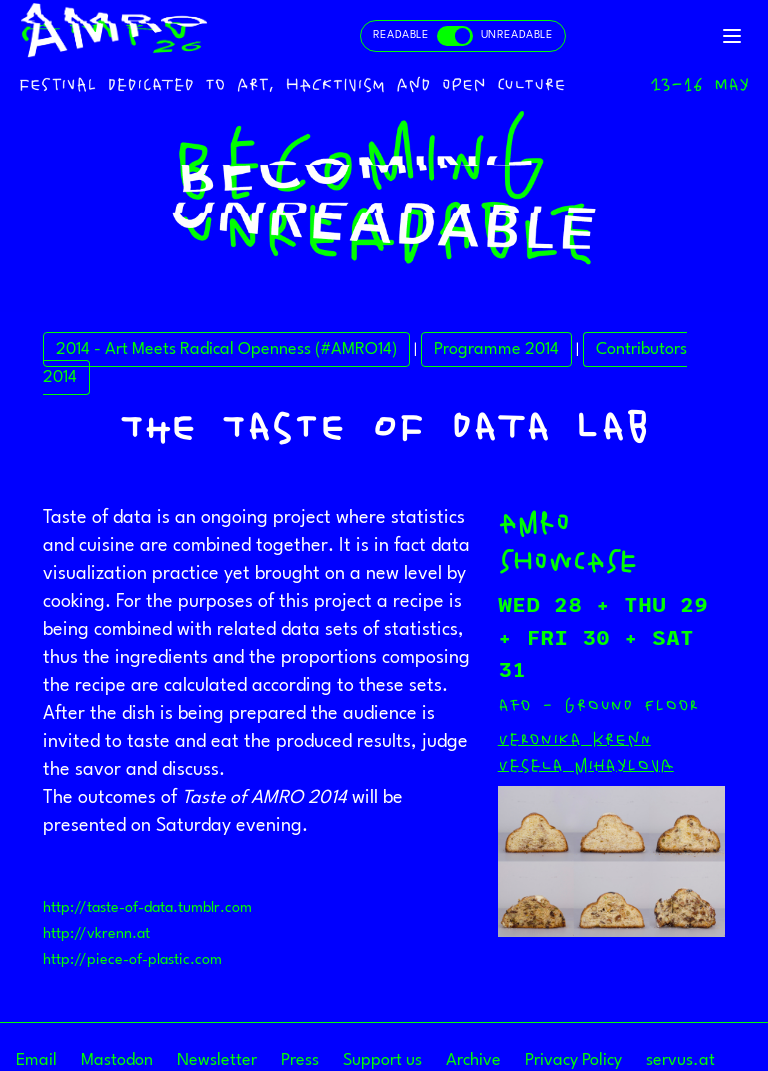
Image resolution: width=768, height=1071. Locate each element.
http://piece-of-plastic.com (132, 960)
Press (300, 1060)
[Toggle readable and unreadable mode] (463, 36)
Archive (473, 1060)
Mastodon (117, 1060)
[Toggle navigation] (732, 36)
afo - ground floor (598, 705)
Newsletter (217, 1060)
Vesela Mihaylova (586, 765)
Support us (382, 1060)
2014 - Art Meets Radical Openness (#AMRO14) (226, 349)
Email (36, 1060)
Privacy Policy (573, 1060)
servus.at (680, 1060)
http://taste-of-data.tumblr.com (147, 908)
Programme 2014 (496, 349)
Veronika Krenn (574, 739)
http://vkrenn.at (96, 934)
